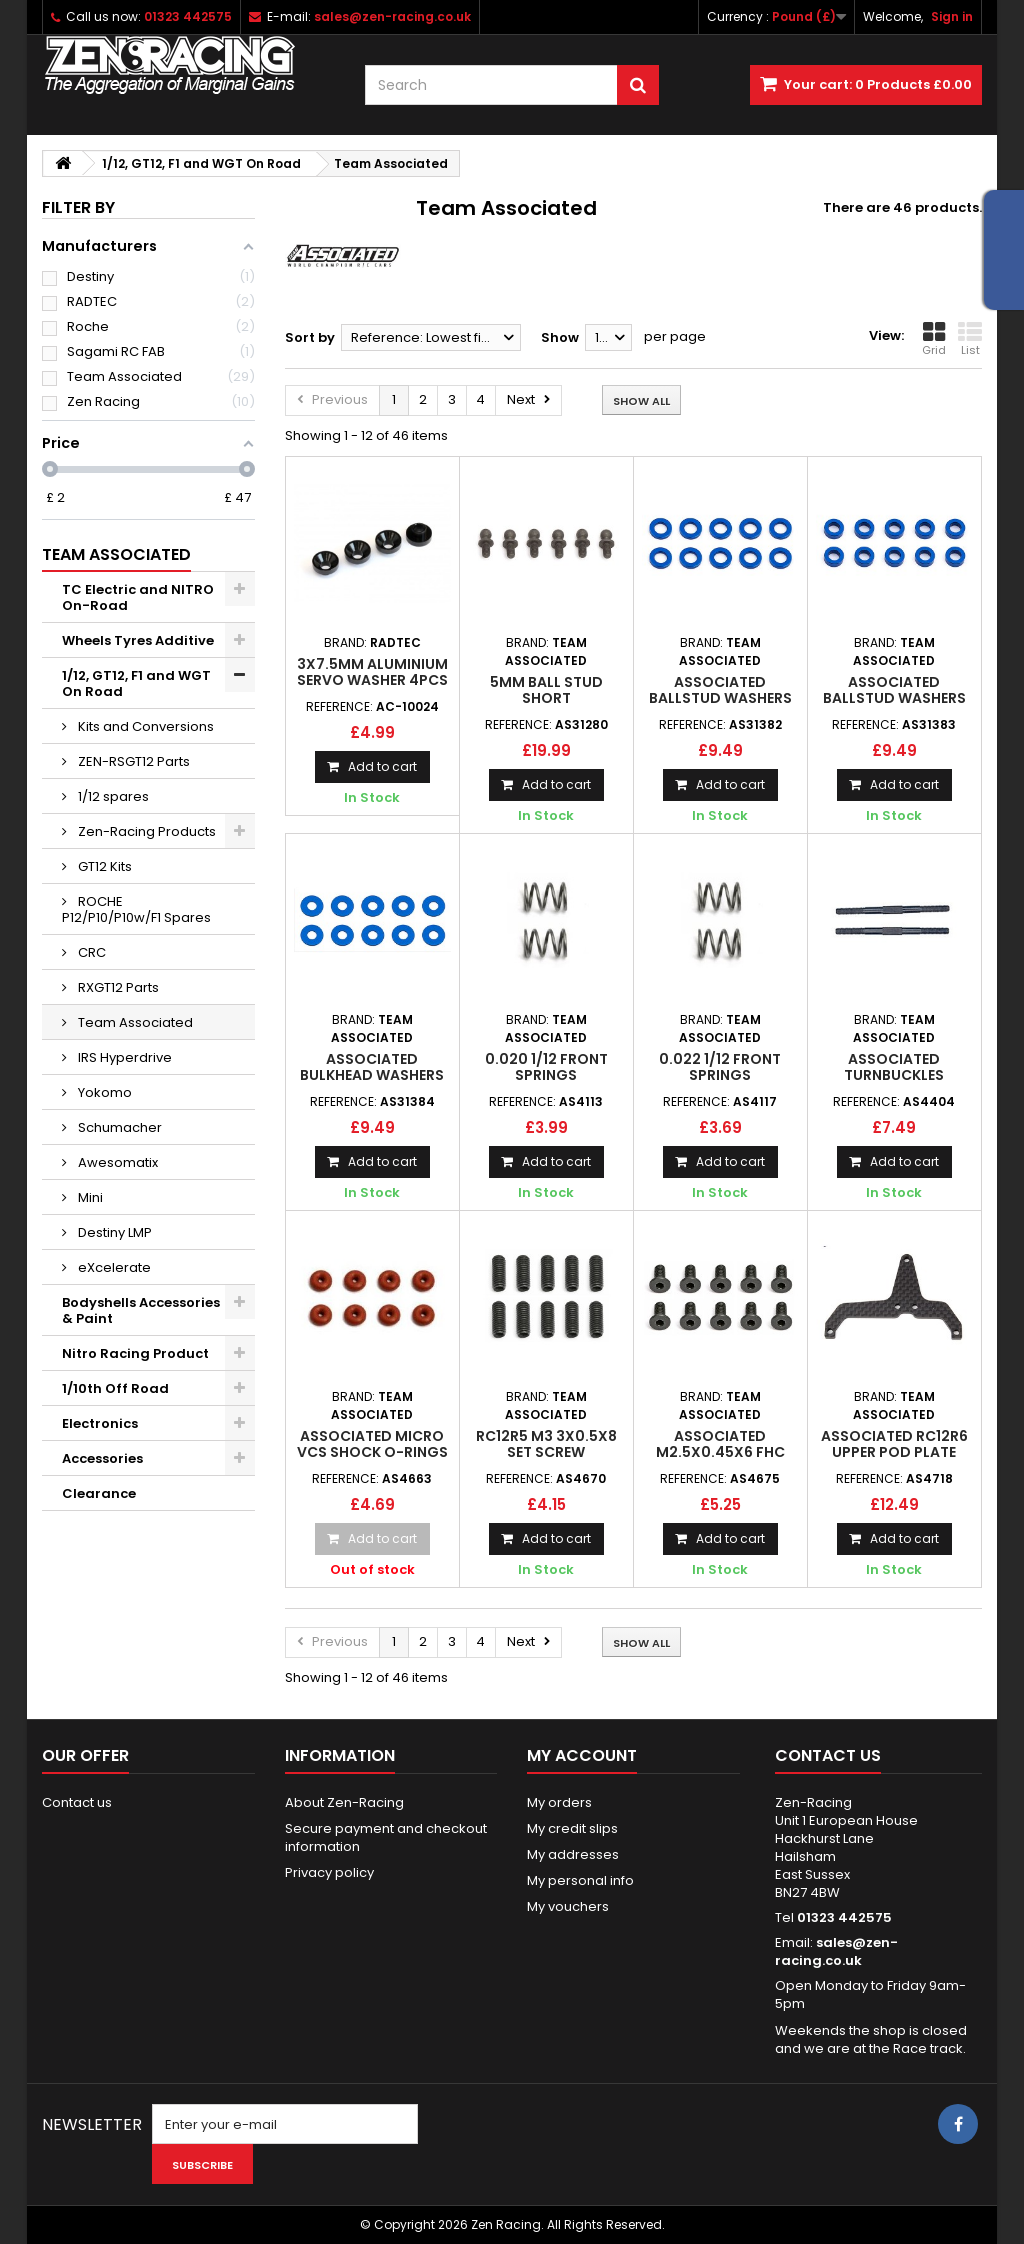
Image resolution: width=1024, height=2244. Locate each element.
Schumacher (118, 1127)
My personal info (580, 1880)
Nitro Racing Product (135, 1353)
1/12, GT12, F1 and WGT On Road (136, 683)
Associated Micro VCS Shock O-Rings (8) (372, 1452)
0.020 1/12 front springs (546, 1067)
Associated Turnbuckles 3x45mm (894, 1075)
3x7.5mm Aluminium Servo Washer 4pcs (372, 672)
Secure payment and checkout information (386, 1837)
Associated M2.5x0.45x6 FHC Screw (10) (720, 1452)
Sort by (310, 337)
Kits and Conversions (144, 726)
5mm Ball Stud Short (546, 690)
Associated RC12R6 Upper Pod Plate (894, 1444)
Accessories (102, 1458)
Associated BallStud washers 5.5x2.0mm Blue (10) (894, 698)
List (970, 339)
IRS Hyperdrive (123, 1057)
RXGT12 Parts (117, 987)
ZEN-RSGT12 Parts (132, 761)
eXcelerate (113, 1267)
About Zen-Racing (344, 1802)
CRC (90, 952)
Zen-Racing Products (145, 831)
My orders (559, 1802)
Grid (934, 339)
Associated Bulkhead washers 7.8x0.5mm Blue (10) (372, 1075)
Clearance (99, 1493)
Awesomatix (116, 1162)
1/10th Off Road (115, 1388)
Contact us (77, 1802)
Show (560, 337)
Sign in (952, 16)
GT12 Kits (103, 866)
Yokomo (103, 1092)
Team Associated (134, 1022)
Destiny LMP (113, 1232)
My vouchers (568, 1906)
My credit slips (572, 1828)
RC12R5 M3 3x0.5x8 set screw (546, 1444)
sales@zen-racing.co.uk (836, 1951)
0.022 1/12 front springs (720, 1067)
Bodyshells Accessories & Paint (141, 1310)
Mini (89, 1197)
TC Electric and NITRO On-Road (138, 597)
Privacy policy (329, 1872)
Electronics (100, 1423)
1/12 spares (112, 796)
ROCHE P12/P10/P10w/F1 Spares (136, 909)
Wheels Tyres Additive (138, 640)
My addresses (573, 1854)
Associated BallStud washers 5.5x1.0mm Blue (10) (720, 698)
